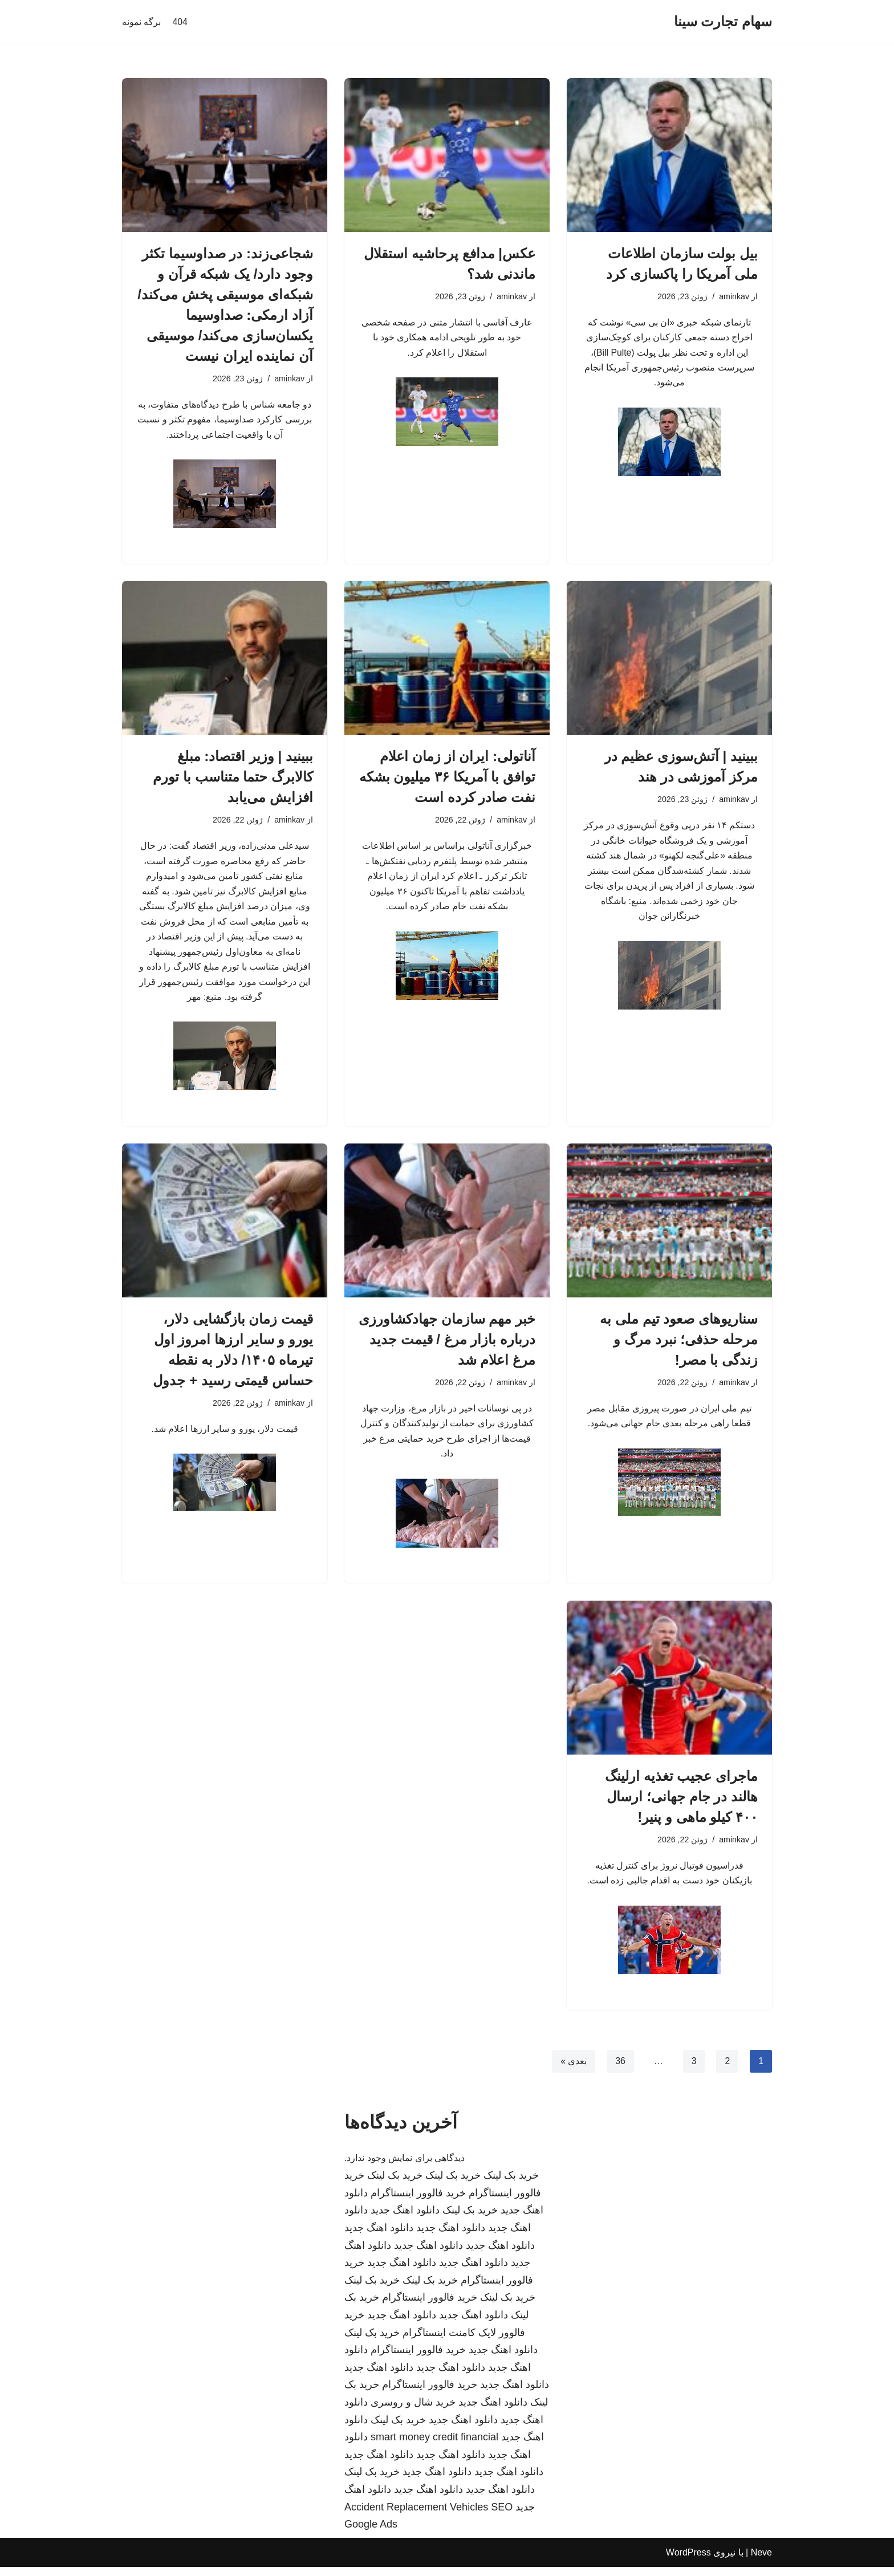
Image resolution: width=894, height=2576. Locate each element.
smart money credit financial (434, 2446)
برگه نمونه (141, 22)
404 (180, 22)
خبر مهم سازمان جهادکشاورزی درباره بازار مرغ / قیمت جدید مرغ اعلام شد (447, 1345)
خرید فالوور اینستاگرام (418, 2202)
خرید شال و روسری (413, 2411)
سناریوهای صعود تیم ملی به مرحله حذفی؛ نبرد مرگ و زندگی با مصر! (679, 1345)
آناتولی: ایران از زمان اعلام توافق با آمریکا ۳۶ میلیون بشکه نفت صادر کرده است (447, 778)
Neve (761, 2561)
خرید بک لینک (511, 2184)
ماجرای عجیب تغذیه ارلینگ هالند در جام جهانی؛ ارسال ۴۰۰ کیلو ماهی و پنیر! (681, 1804)
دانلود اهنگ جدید (405, 2219)
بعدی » (573, 2070)
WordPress (688, 2561)
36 (620, 2070)
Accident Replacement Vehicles (416, 2516)
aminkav (733, 297)
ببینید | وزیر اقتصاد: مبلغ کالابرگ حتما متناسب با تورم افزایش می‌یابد (233, 778)
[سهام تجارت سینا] (723, 22)
